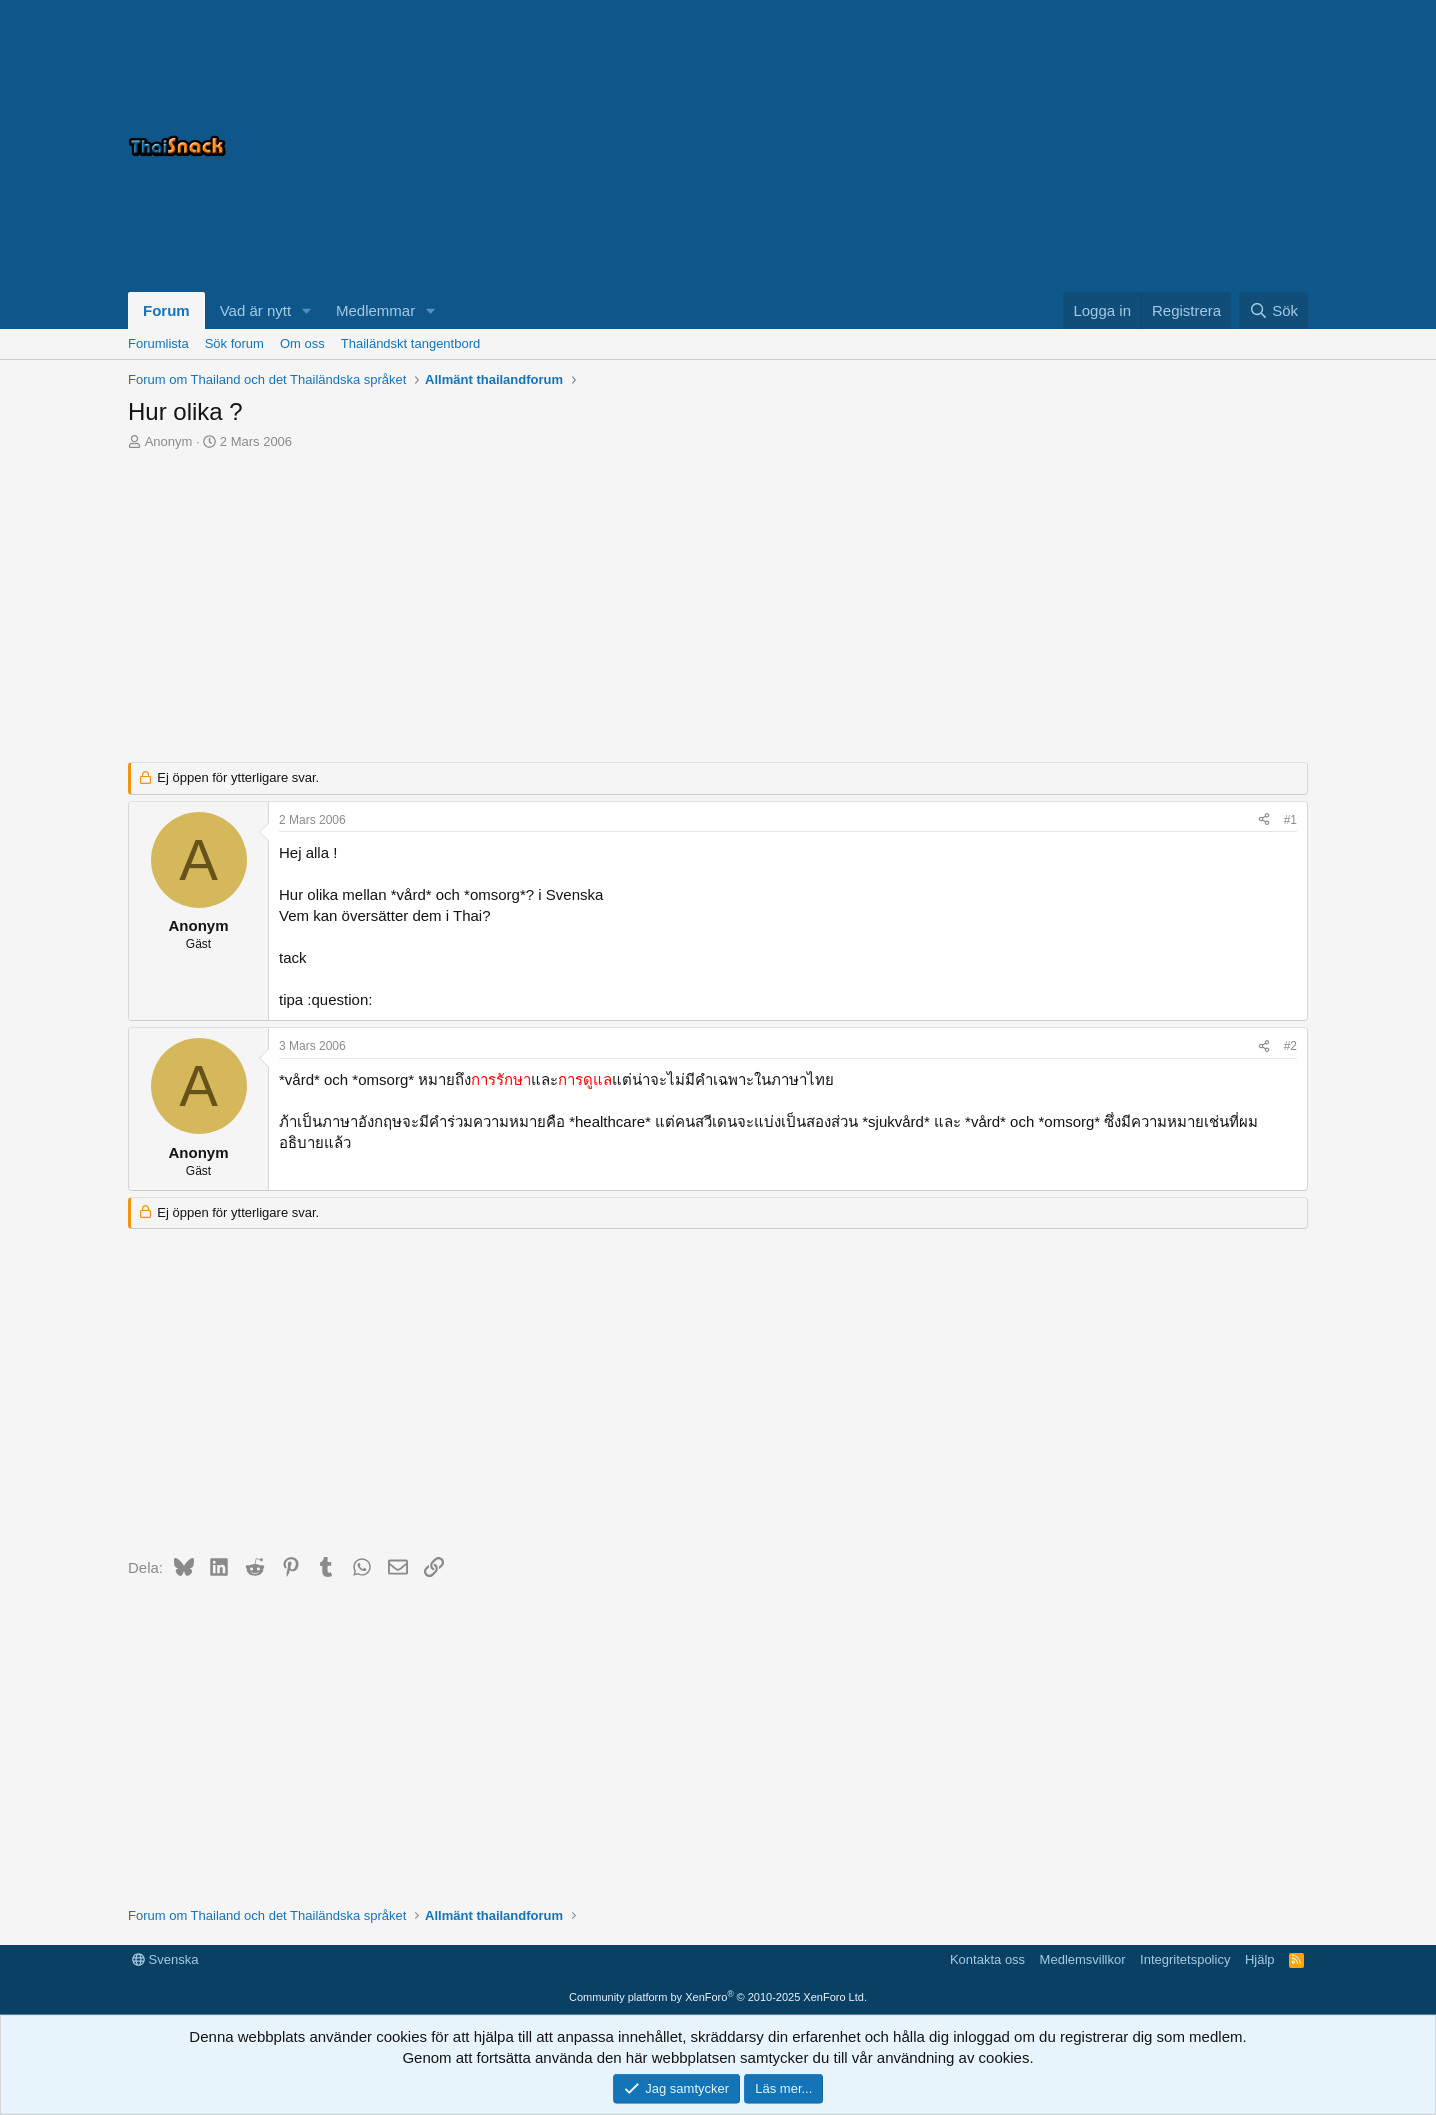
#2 (1290, 1046)
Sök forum (234, 343)
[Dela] (1264, 820)
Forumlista (158, 343)
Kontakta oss (987, 1959)
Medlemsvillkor (1083, 1959)
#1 (1290, 820)
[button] (307, 310)
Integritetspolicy (1185, 1959)
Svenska (165, 1959)
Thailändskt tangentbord (410, 343)
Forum (166, 310)
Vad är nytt (255, 310)
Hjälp (1260, 1959)
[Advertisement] (1058, 146)
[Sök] (1273, 310)
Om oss (302, 343)
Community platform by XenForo (718, 1997)
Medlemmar (375, 310)
